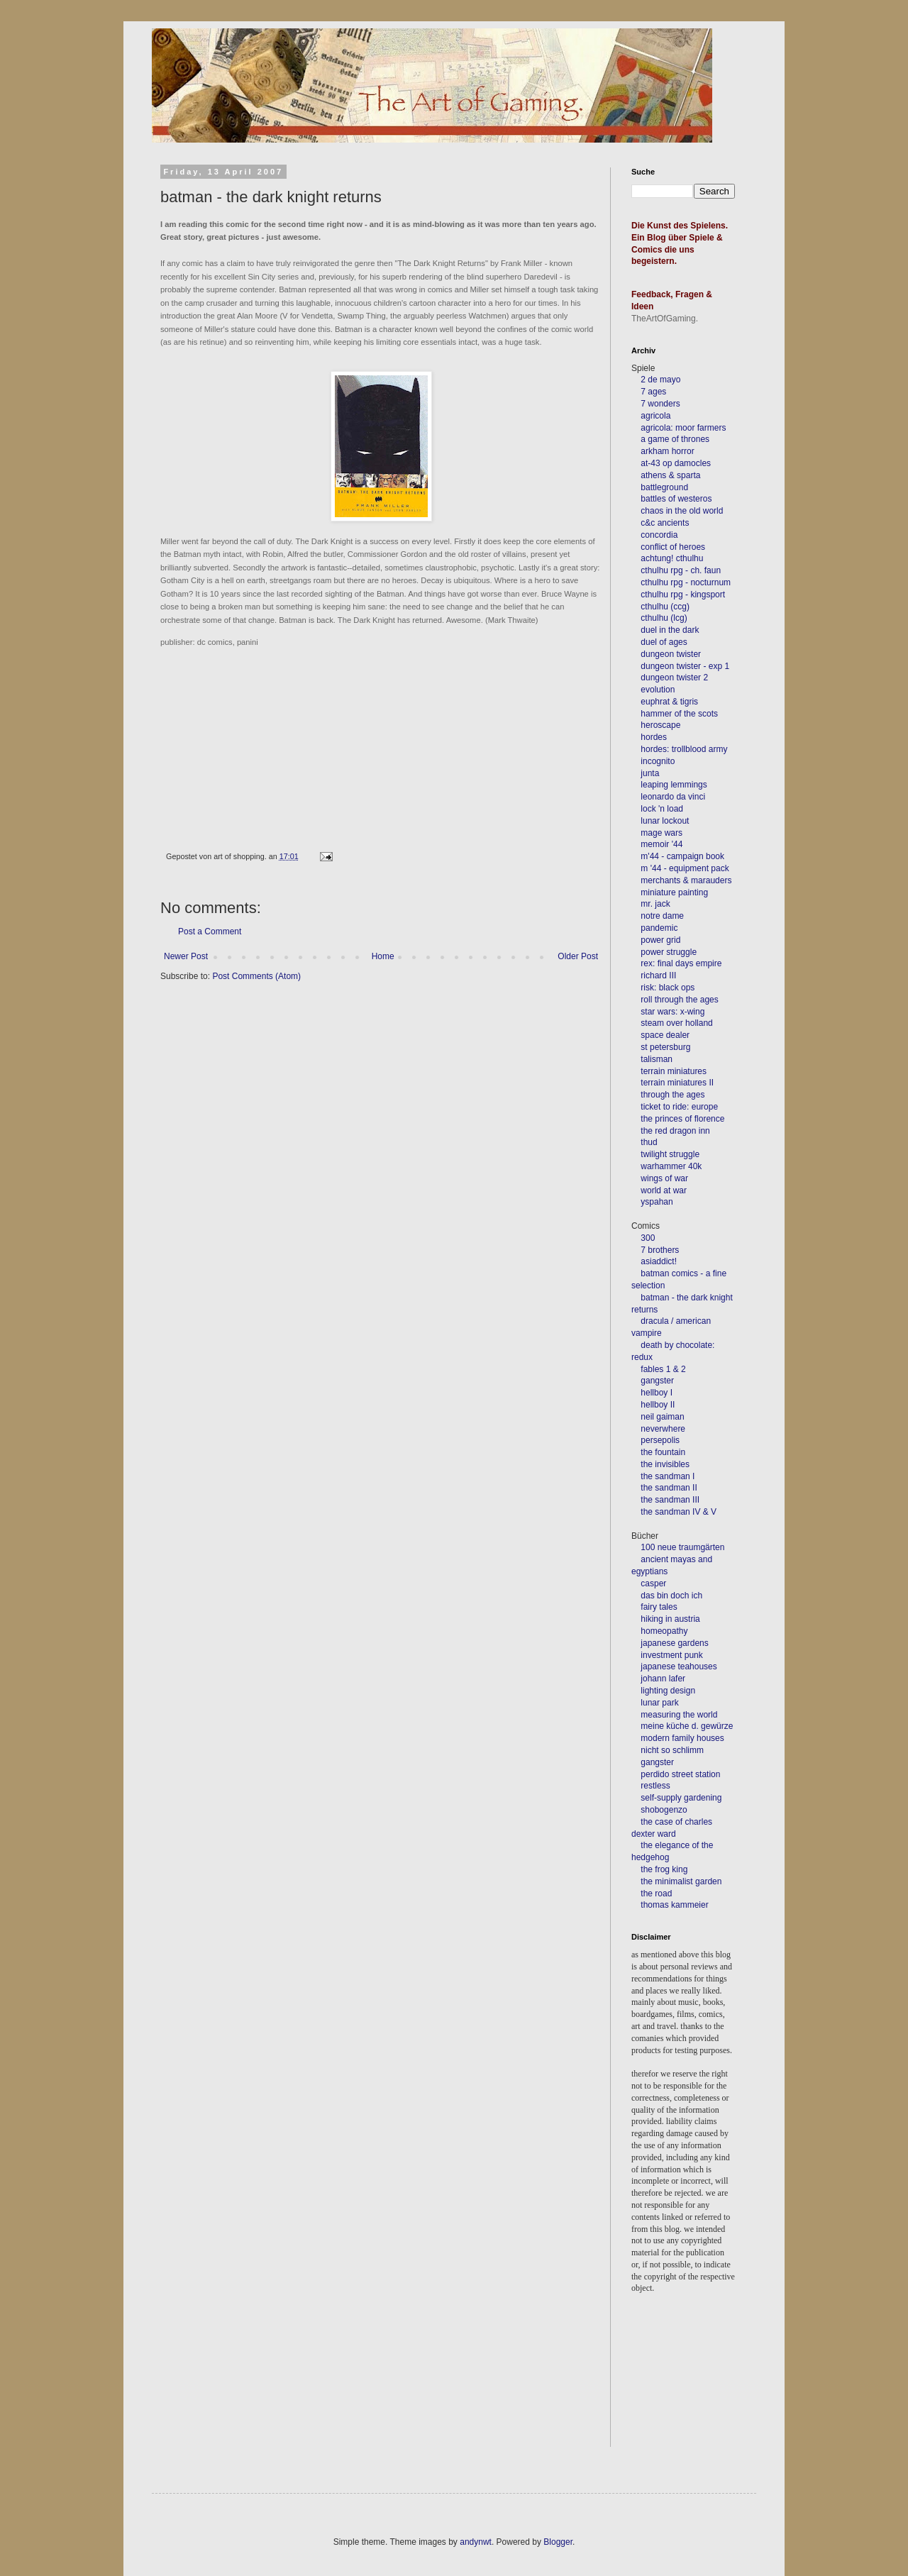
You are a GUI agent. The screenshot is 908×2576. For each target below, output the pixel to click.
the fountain (663, 1452)
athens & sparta (670, 475)
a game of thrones (675, 439)
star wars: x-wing (672, 1012)
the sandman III (670, 1500)
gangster (657, 1381)
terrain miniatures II (677, 1083)
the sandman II (669, 1488)
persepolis (660, 1440)
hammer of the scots (679, 714)
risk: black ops (667, 988)
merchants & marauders (686, 880)
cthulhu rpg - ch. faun (681, 570)
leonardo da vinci (673, 797)
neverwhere (663, 1429)
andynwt (476, 2542)
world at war (664, 1190)
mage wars (661, 833)
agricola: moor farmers (683, 428)
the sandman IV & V (678, 1512)
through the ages (672, 1095)
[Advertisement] (695, 2390)
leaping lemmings (674, 785)
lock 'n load (662, 809)
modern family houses (682, 1738)
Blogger (557, 2542)
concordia (659, 535)
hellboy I (656, 1393)
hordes (654, 737)
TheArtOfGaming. (664, 319)
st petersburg (665, 1047)
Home (383, 956)
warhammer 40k (671, 1166)
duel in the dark (670, 630)
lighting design (666, 1691)
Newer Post (186, 956)
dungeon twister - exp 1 (685, 666)
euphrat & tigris (669, 702)
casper (653, 1583)
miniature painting (674, 892)
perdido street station (680, 1774)
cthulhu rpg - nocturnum (686, 582)
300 (648, 1238)
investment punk (671, 1655)
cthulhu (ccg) (665, 607)
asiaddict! (659, 1261)
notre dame (662, 916)
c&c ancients (665, 523)
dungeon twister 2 (674, 677)
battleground (664, 487)
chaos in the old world (682, 511)
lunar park (658, 1703)
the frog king (664, 1869)
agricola (655, 416)
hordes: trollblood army (684, 749)
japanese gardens (674, 1643)
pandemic (659, 928)
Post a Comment (209, 931)
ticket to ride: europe (679, 1107)
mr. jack (655, 904)
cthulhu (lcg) (664, 618)
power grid (660, 940)
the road (656, 1893)
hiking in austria (670, 1619)
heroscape (660, 725)
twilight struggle (670, 1154)
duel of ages (664, 642)
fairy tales (659, 1607)
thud (649, 1142)
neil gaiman (662, 1417)
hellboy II (658, 1405)
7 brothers (660, 1250)
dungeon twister (671, 654)
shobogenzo (664, 1810)
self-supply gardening (681, 1798)
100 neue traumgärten (682, 1547)
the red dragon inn (675, 1131)
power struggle (669, 952)
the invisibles (665, 1464)
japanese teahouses (677, 1666)
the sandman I (667, 1476)
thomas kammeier (674, 1905)
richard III (658, 975)
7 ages (653, 392)
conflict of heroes (673, 547)
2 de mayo (660, 380)
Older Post (578, 956)
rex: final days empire (681, 963)
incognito (658, 761)
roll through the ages (679, 1000)
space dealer (665, 1035)
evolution (658, 690)
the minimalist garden (681, 1881)
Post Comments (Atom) (256, 976)
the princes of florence (682, 1119)
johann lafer (661, 1679)
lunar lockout (665, 821)
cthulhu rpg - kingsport (683, 594)
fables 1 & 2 (663, 1369)
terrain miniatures (674, 1071)
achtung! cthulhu (672, 558)
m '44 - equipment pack (685, 868)
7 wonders (660, 404)
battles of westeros (676, 499)
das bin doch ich (671, 1596)
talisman (656, 1059)
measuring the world (679, 1715)
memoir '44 (661, 844)
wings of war (664, 1178)
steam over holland (676, 1023)
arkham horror (667, 451)
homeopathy (664, 1631)
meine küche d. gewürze (687, 1726)
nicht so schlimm (672, 1750)
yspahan (656, 1202)
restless (655, 1786)
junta (650, 773)
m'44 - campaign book (682, 856)
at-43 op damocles (676, 463)
